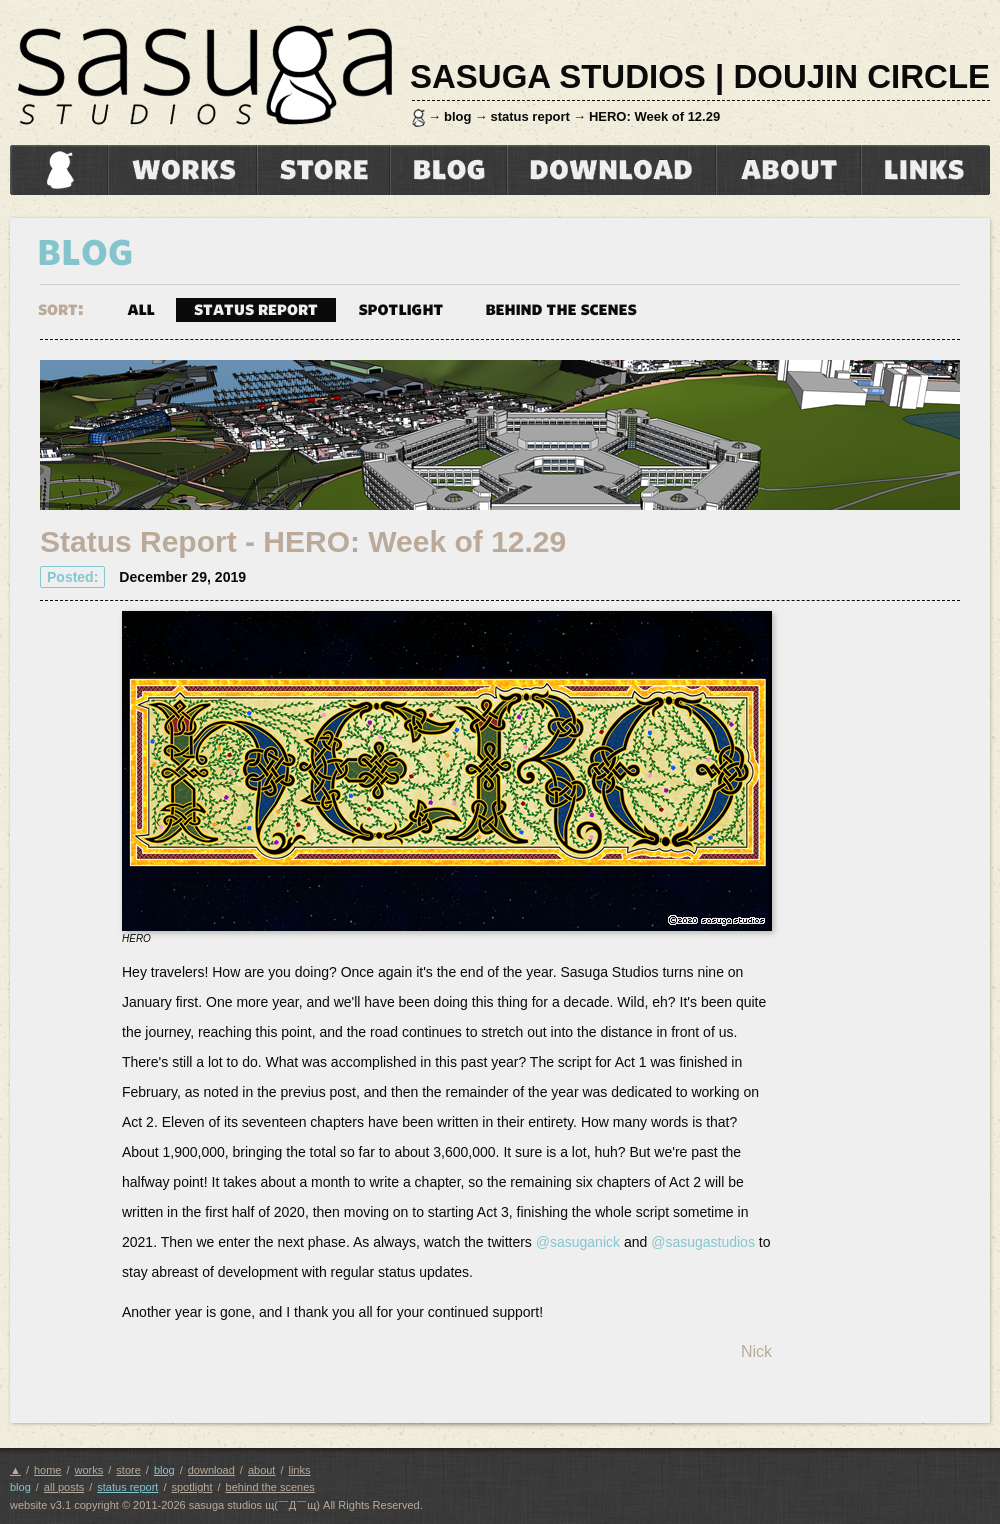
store (323, 170)
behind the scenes (561, 308)
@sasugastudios (703, 1242)
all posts (64, 1487)
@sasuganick (578, 1242)
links (925, 170)
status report (529, 116)
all (141, 308)
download (611, 170)
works (182, 170)
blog (457, 116)
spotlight (401, 308)
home (56, 170)
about (788, 170)
